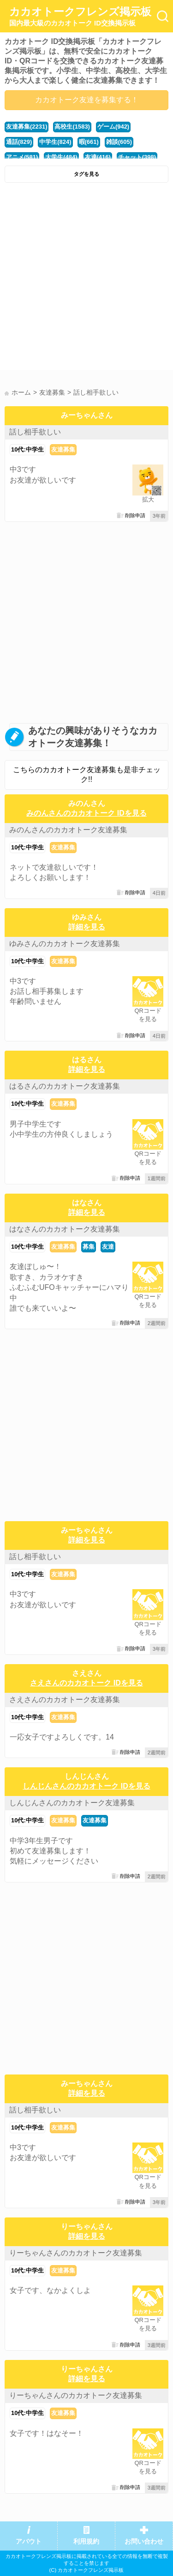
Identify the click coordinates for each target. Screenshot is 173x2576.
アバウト (29, 2541)
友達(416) (98, 157)
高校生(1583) (71, 126)
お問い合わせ (144, 2541)
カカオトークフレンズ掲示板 (80, 17)
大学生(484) (61, 157)
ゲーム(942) (113, 126)
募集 (89, 1246)
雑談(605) (119, 141)
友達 (108, 1246)
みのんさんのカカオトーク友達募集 (68, 830)
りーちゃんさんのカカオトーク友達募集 (75, 2253)
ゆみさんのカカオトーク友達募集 (64, 943)
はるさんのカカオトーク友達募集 (64, 1086)
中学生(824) (55, 141)
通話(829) (19, 141)
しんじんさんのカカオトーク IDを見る (86, 1786)
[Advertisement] (86, 278)
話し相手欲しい (35, 432)
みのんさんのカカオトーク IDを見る (86, 813)
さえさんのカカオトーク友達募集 (64, 1699)
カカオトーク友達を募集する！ (86, 100)
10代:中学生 (27, 449)
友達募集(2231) (26, 126)
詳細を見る (86, 927)
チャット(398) (137, 157)
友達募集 (63, 449)
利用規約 (86, 2541)
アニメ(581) (22, 157)
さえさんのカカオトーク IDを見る (86, 1683)
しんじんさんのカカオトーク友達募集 (72, 1803)
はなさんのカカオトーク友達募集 (64, 1229)
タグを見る (86, 174)
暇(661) (89, 141)
